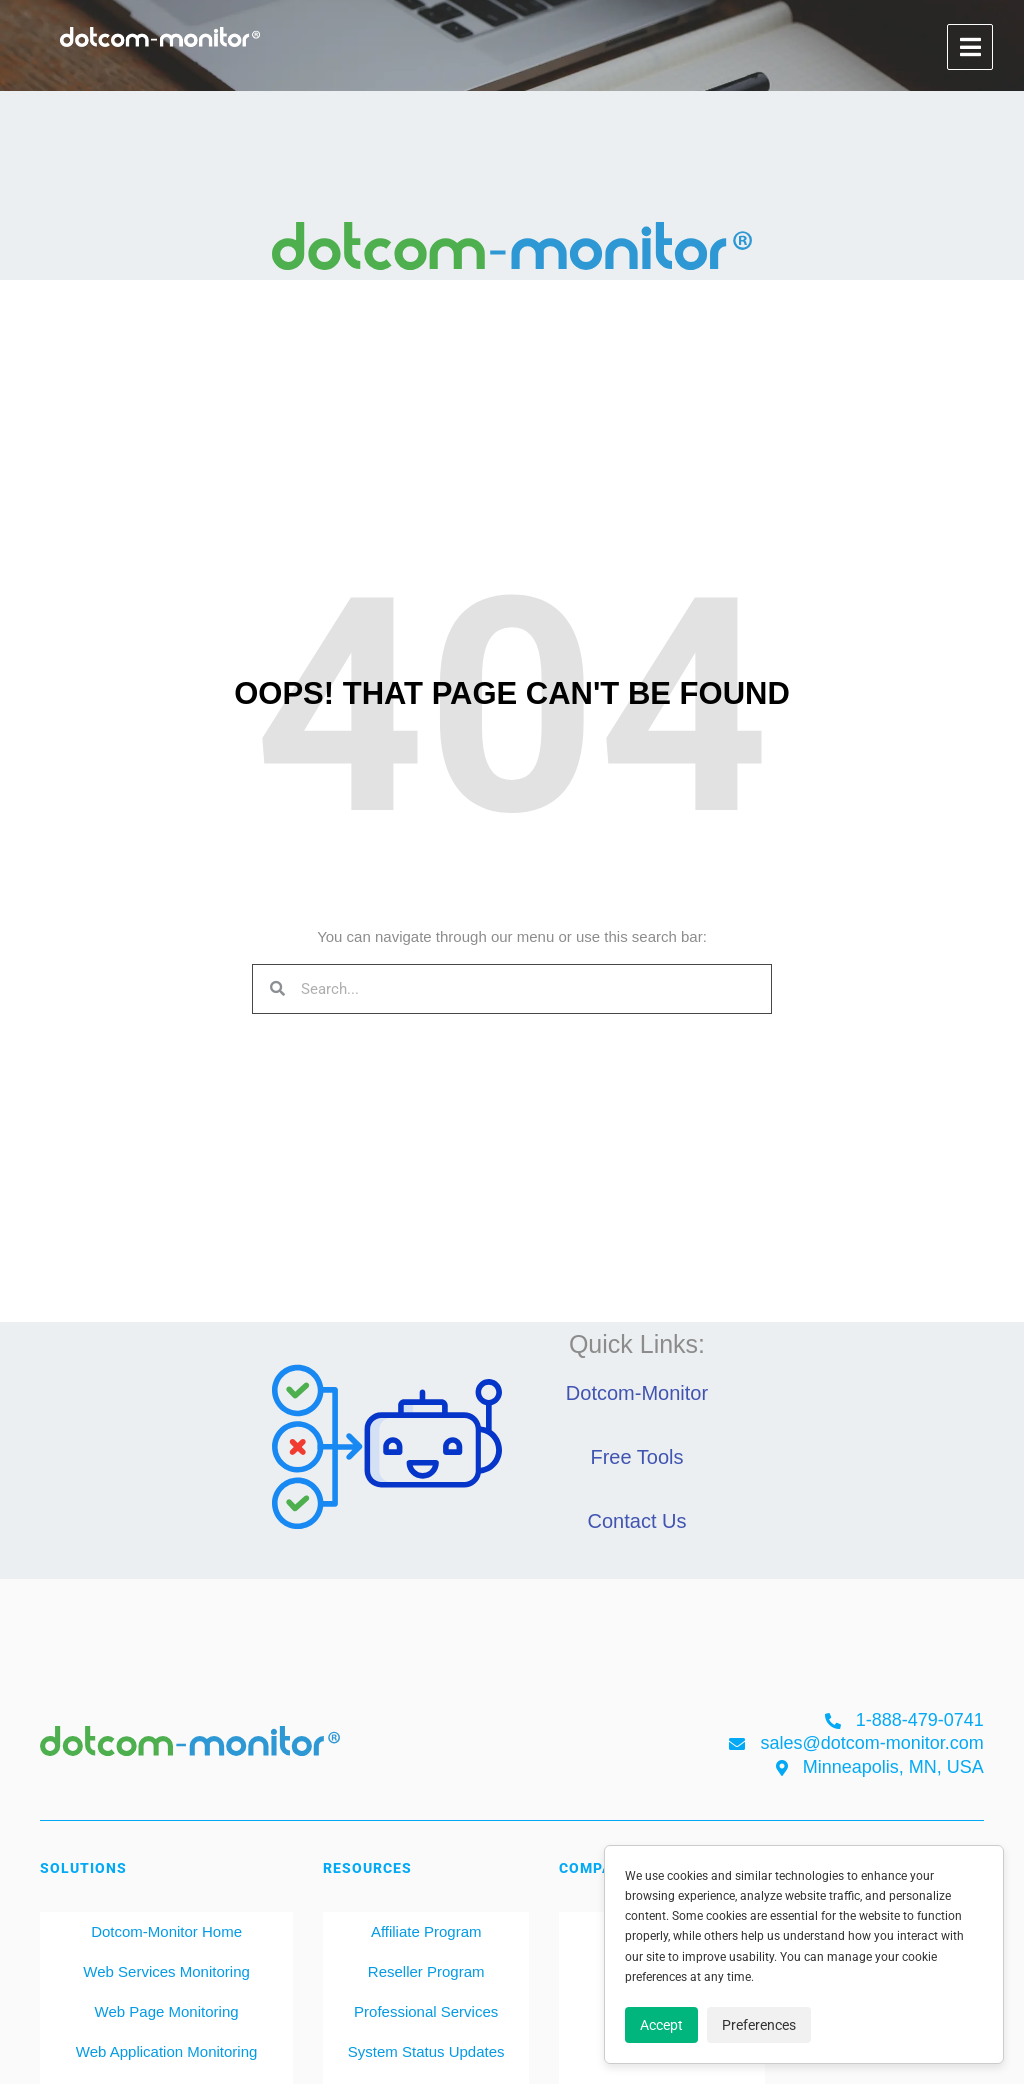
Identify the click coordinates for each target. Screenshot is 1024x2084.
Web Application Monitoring (167, 2051)
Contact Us (637, 1521)
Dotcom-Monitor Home (166, 1931)
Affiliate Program (426, 1931)
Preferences (759, 2025)
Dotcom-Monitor (637, 1393)
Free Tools (636, 1457)
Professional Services (426, 2011)
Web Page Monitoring (167, 2011)
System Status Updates (426, 2051)
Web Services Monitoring (166, 1971)
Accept (661, 2025)
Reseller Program (426, 1971)
